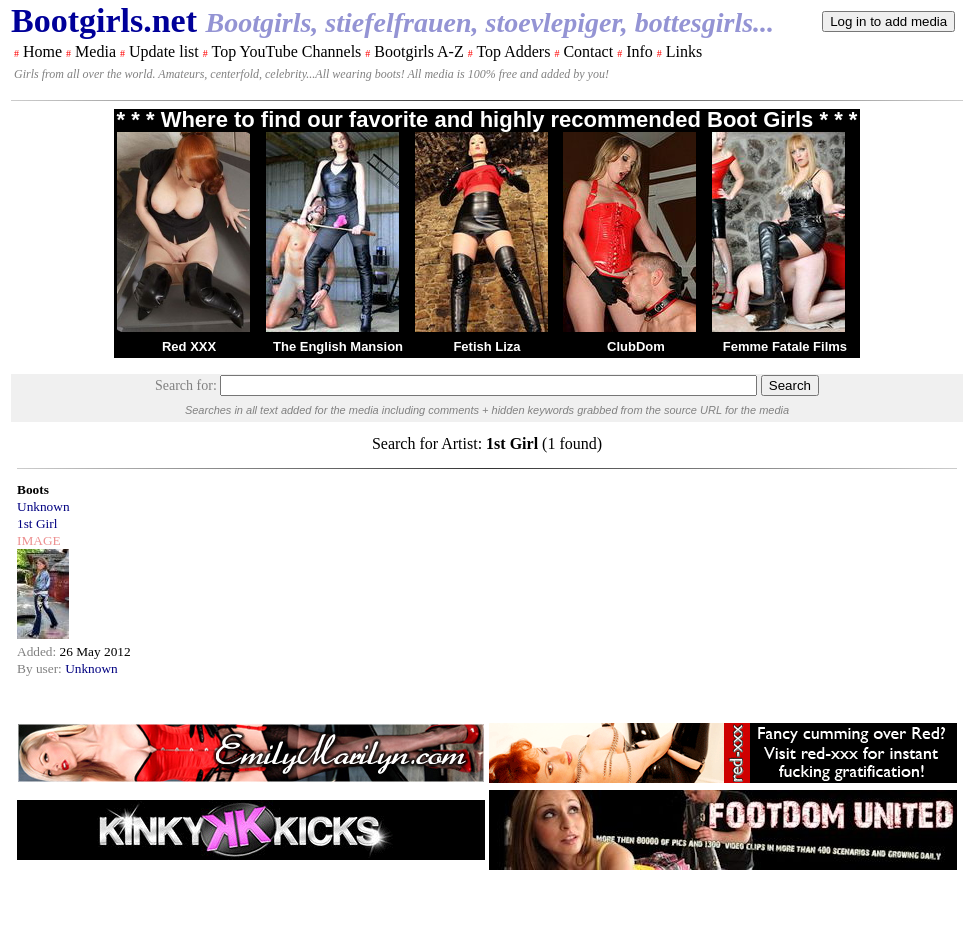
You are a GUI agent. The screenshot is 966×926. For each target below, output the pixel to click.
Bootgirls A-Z (418, 51)
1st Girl (37, 523)
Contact (588, 51)
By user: (41, 668)
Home (42, 51)
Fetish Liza (486, 346)
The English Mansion (338, 346)
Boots (33, 489)
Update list (164, 51)
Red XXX (189, 346)
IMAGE (39, 540)
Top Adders (513, 51)
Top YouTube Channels (286, 51)
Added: (38, 651)
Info (639, 51)
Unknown (43, 506)
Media (95, 51)
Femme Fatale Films (785, 346)
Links (684, 51)
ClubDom (636, 346)
